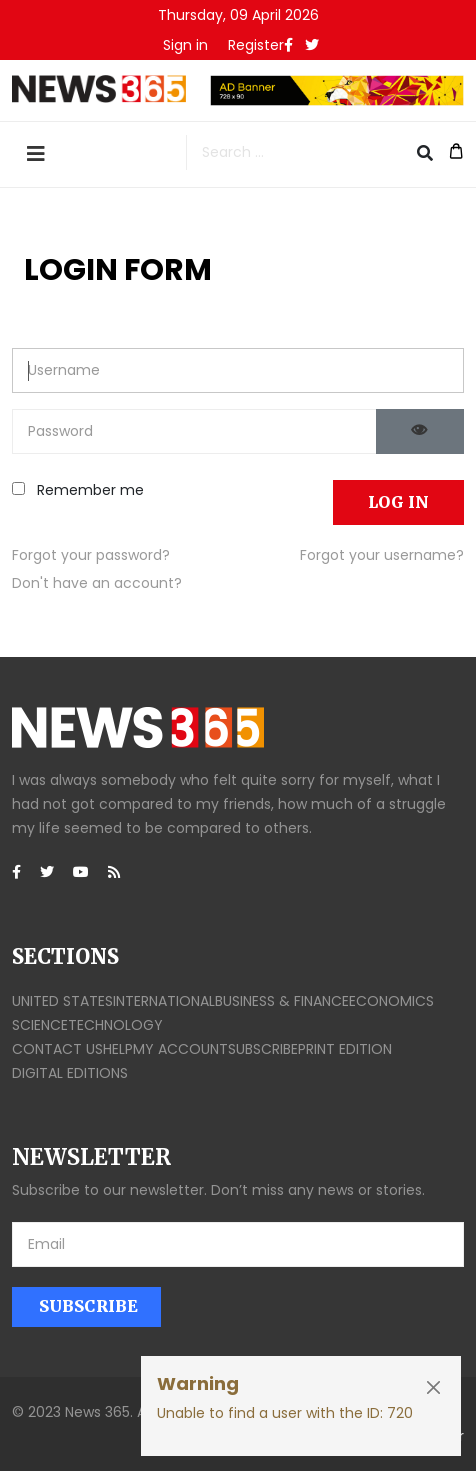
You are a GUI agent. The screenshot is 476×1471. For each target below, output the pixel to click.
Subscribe (263, 1049)
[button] (185, 45)
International (164, 1001)
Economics (391, 1001)
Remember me (78, 490)
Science (40, 1025)
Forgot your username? (382, 555)
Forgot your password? (91, 555)
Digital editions (70, 1073)
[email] (238, 1244)
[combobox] (309, 152)
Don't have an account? (97, 583)
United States (62, 1001)
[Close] (433, 1387)
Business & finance (282, 1001)
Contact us (57, 1049)
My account (180, 1049)
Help (118, 1049)
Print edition (345, 1049)
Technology (115, 1025)
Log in (398, 502)
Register (256, 45)
